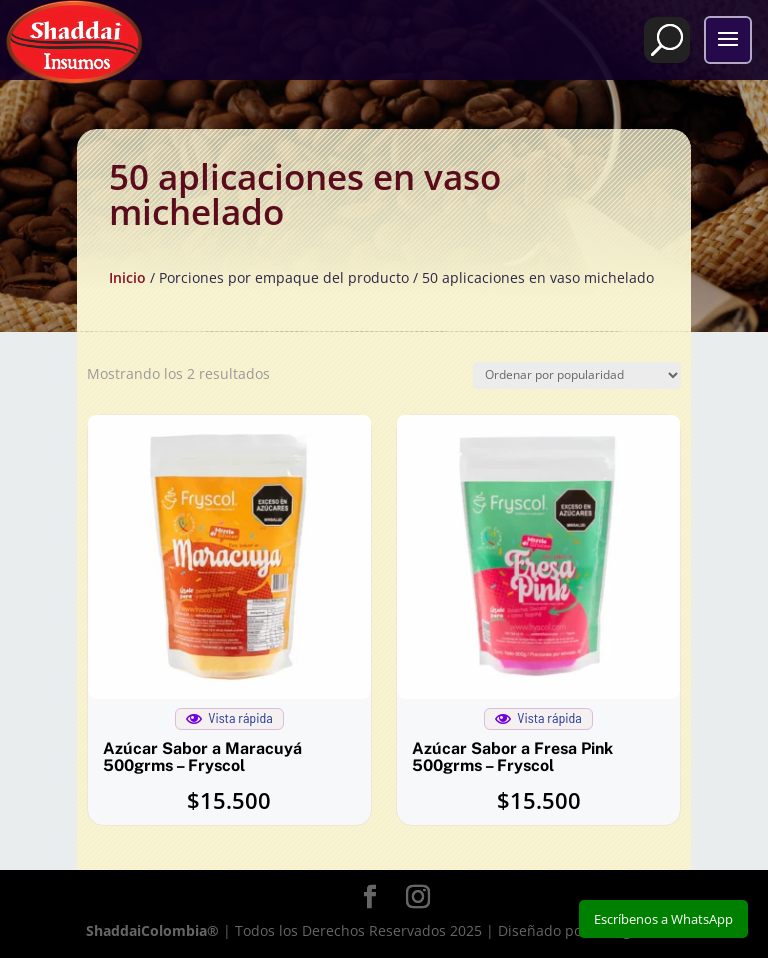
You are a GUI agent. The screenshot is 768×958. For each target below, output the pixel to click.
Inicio (127, 277)
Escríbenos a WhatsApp (663, 919)
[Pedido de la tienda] (577, 375)
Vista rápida (229, 718)
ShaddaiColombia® (152, 930)
